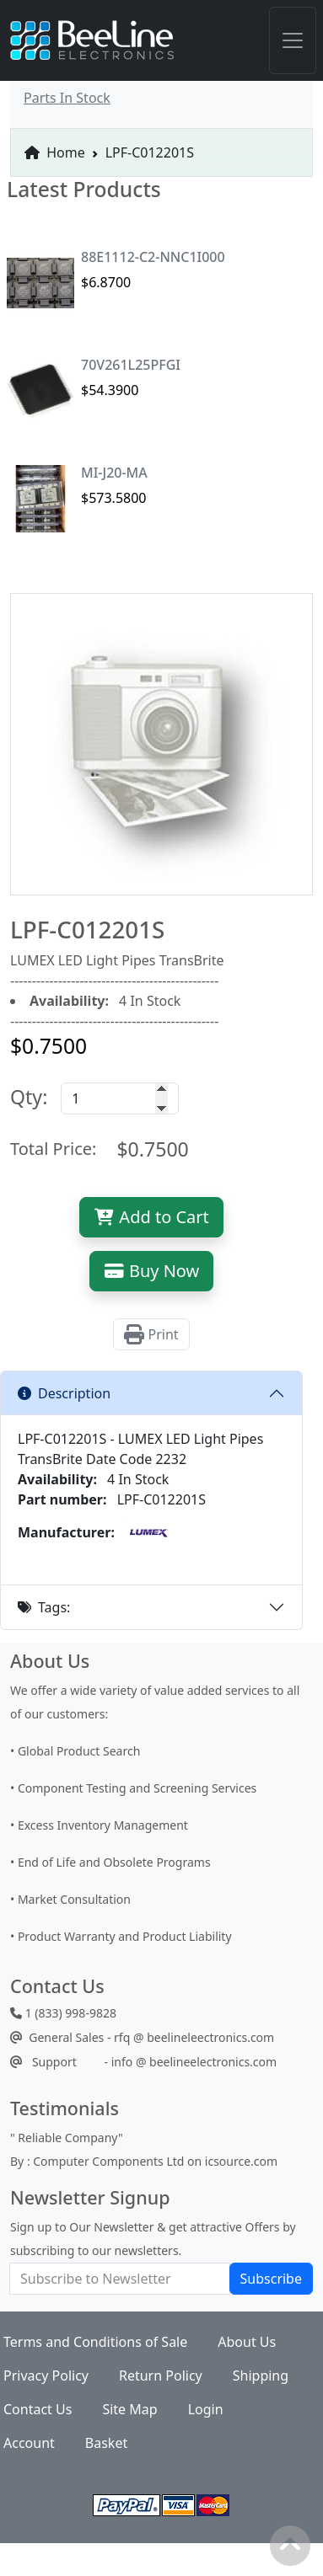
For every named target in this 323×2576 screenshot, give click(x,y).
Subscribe (271, 2278)
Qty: (28, 1096)
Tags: (44, 1607)
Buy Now (152, 1270)
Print (151, 1334)
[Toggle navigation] (292, 40)
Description (64, 1393)
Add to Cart (151, 1216)
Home (54, 152)
